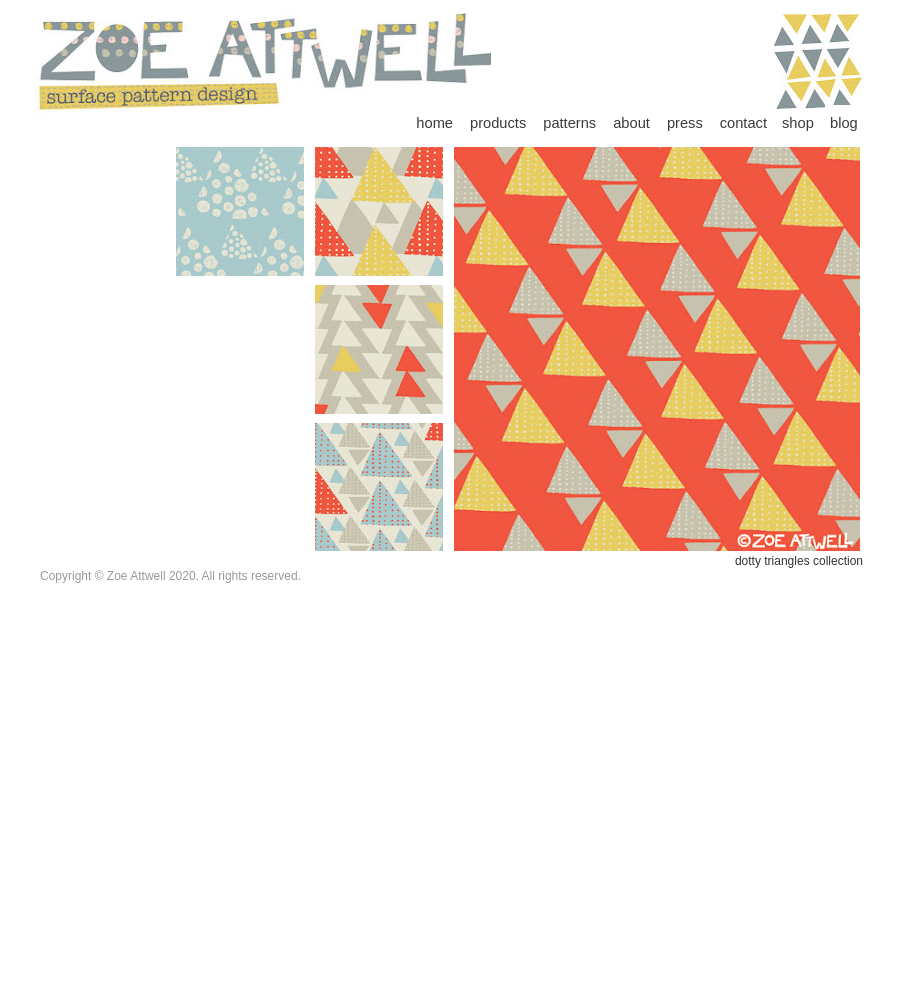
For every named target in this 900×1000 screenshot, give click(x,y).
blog (844, 123)
